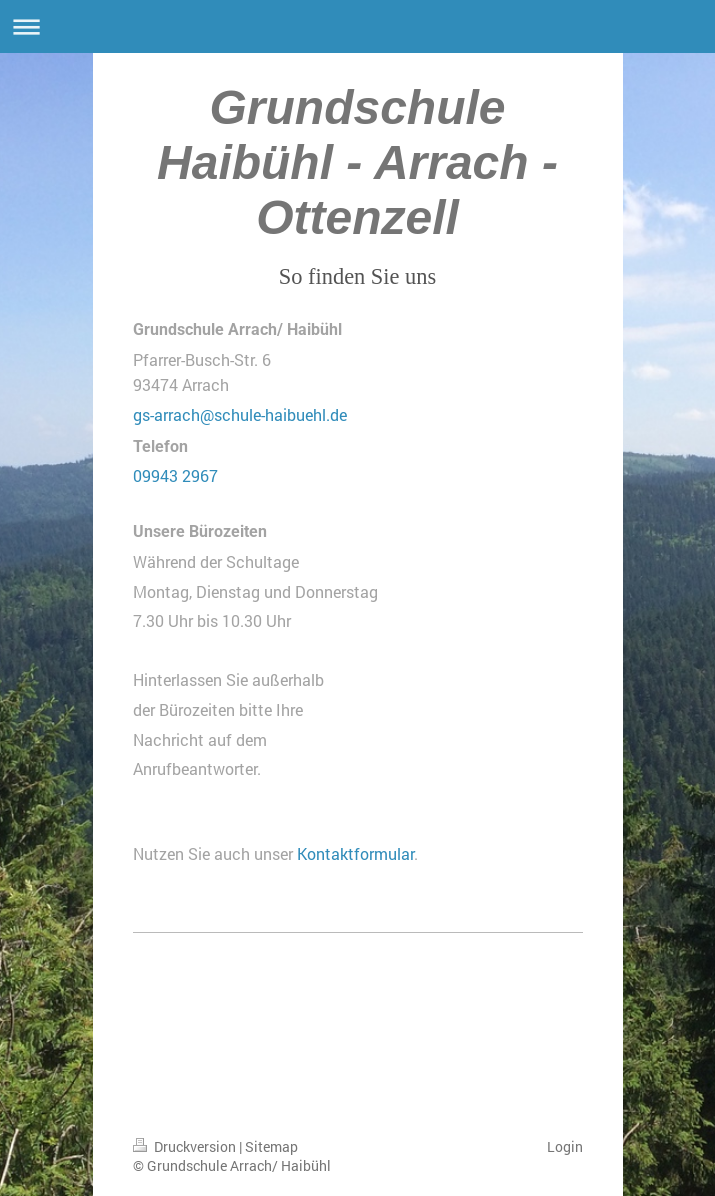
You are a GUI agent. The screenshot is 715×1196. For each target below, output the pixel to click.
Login (565, 1146)
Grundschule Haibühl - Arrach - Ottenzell (357, 162)
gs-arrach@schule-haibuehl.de (240, 414)
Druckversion (186, 1146)
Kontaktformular (355, 853)
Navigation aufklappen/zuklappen (357, 26)
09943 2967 (175, 475)
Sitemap (271, 1146)
